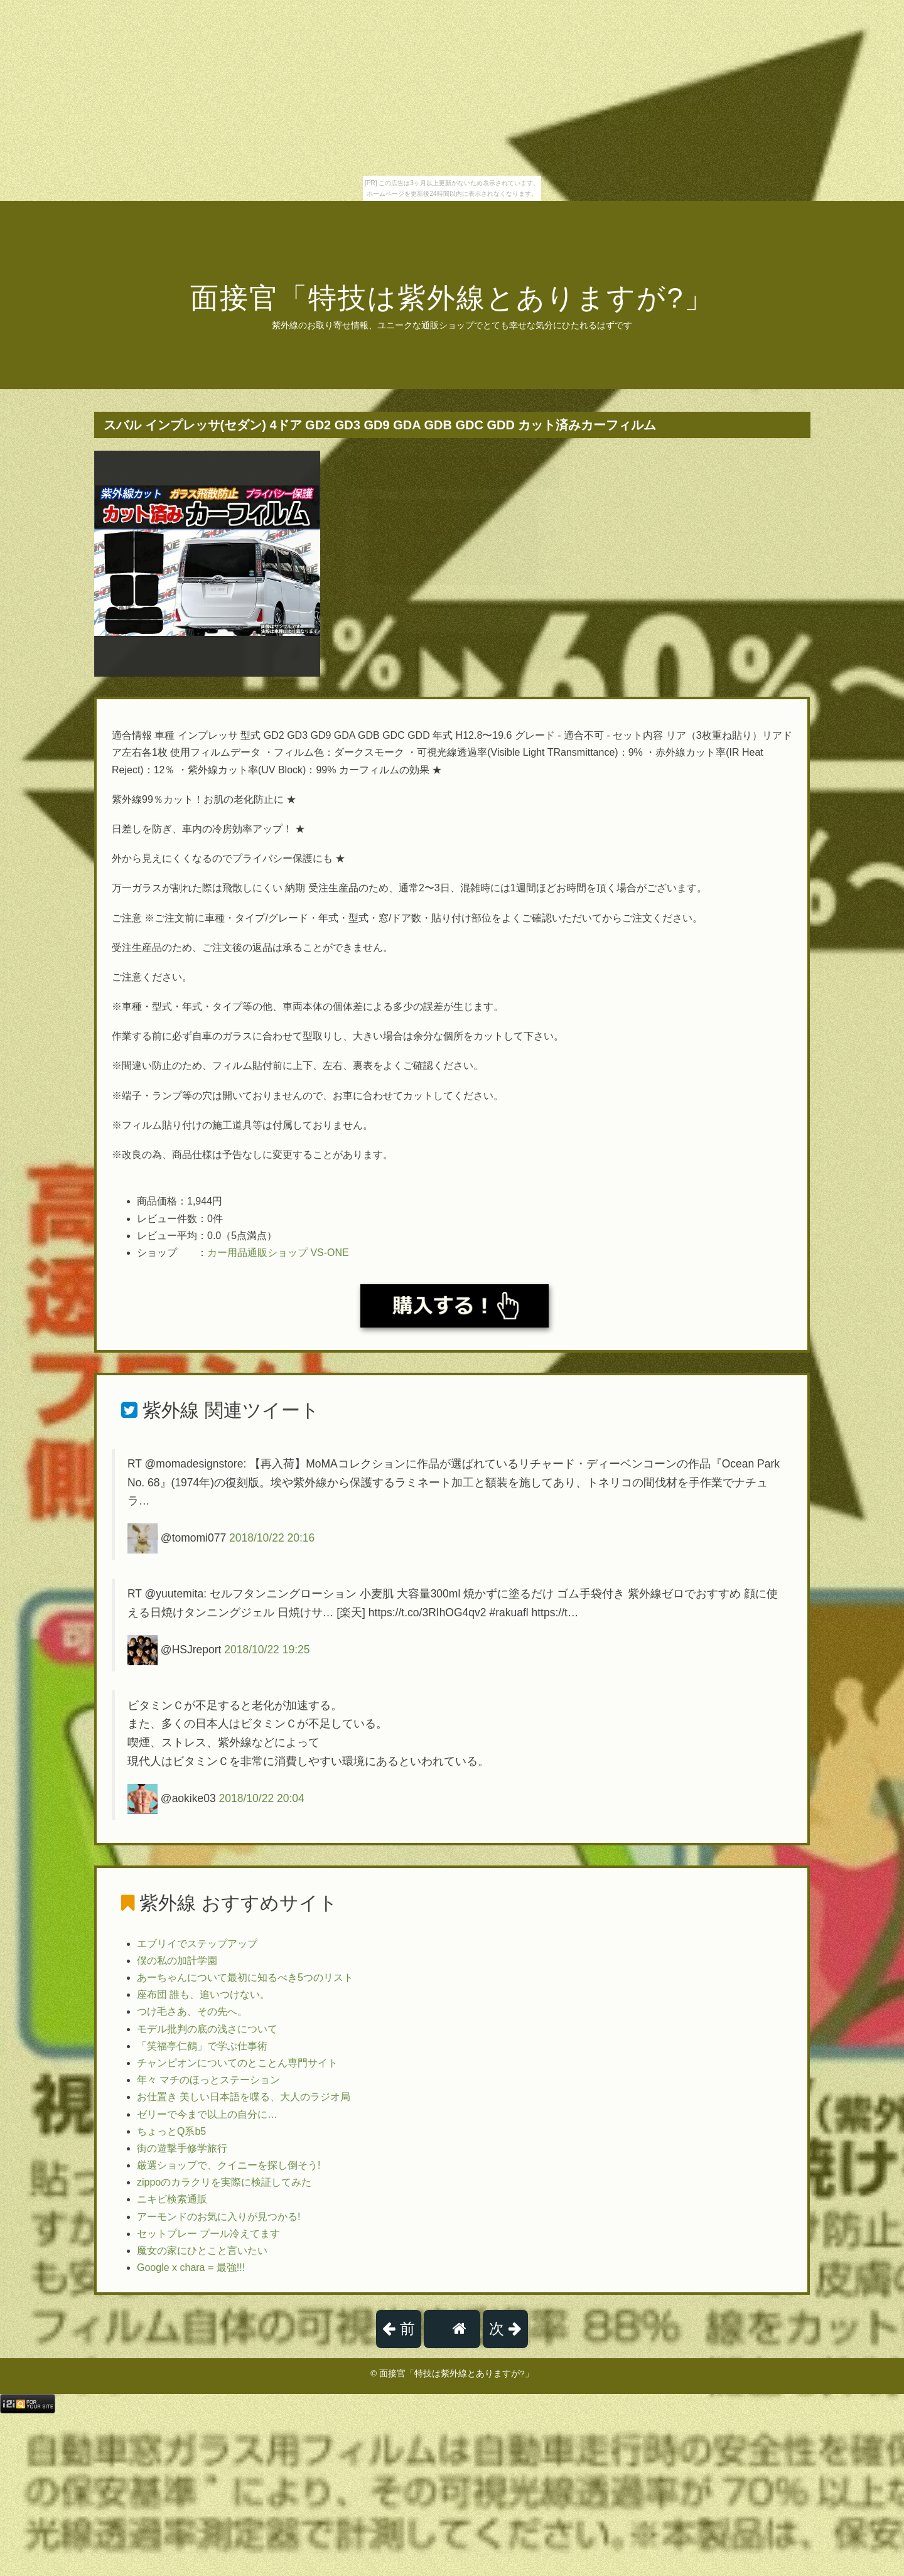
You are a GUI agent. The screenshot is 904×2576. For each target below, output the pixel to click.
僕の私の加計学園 (177, 1960)
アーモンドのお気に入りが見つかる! (218, 2216)
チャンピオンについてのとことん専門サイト (237, 2063)
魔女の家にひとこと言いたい (202, 2250)
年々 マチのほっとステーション (208, 2079)
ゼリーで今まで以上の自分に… (207, 2114)
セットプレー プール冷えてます (208, 2233)
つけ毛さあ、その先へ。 (192, 2011)
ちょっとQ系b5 (171, 2131)
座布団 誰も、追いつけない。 (203, 1994)
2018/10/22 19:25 (266, 1649)
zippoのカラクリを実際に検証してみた (224, 2182)
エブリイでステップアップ (197, 1943)
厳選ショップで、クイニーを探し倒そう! (228, 2165)
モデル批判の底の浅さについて (207, 2029)
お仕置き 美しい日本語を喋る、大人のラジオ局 (243, 2096)
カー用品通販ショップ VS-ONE (278, 1252)
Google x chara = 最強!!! (191, 2267)
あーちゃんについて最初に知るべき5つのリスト (245, 1977)
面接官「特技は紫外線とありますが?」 (451, 298)
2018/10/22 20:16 (272, 1538)
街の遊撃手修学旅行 (182, 2148)
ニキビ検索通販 (172, 2199)
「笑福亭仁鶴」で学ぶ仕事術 (202, 2046)
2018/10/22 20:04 (261, 1797)
